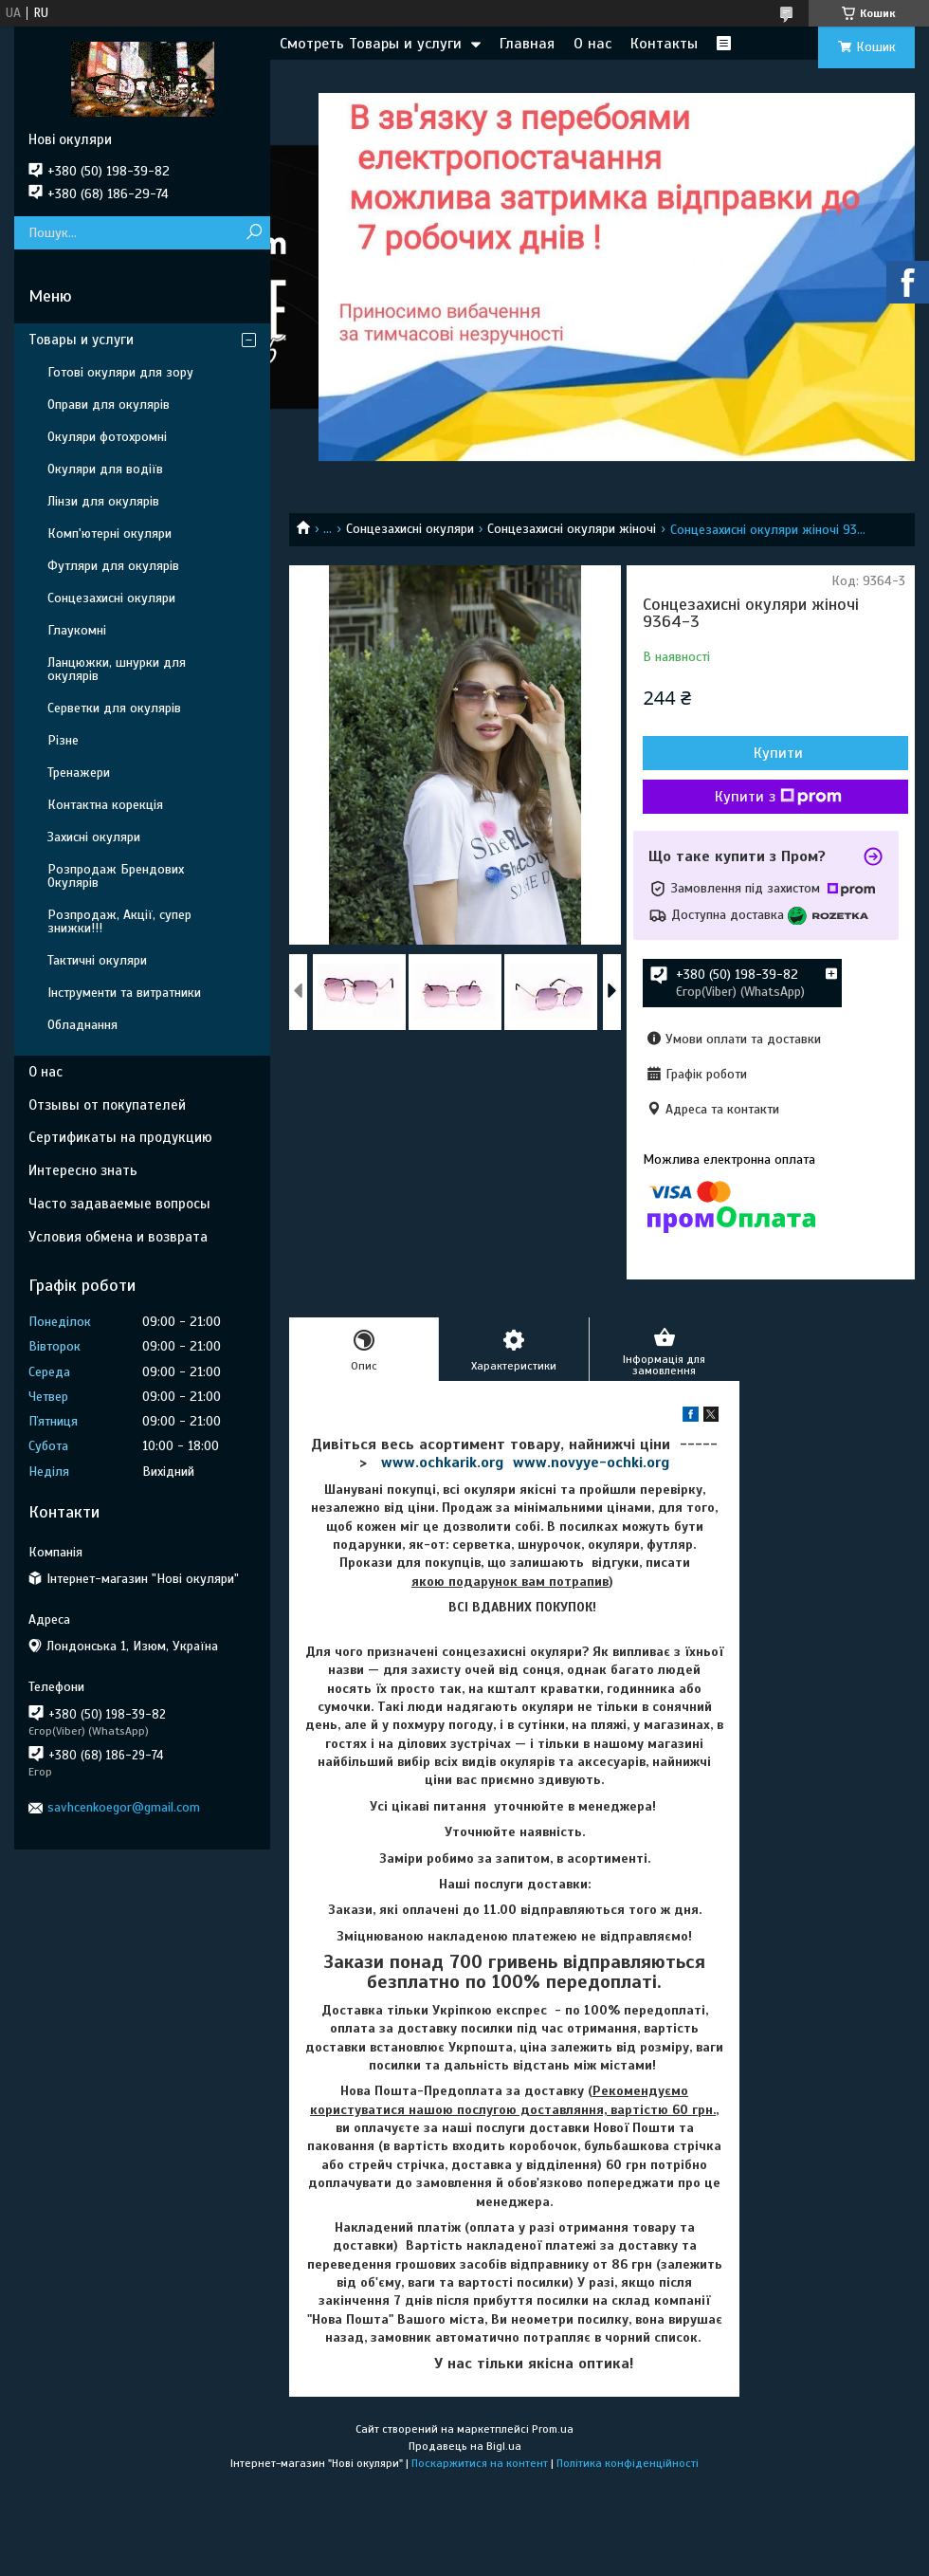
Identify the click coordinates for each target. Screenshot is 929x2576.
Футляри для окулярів (113, 566)
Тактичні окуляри (97, 960)
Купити (778, 753)
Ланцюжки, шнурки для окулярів (116, 669)
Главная (527, 43)
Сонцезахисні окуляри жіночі (571, 529)
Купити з (778, 796)
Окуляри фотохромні (107, 437)
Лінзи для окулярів (103, 501)
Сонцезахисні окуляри (410, 529)
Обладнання (82, 1025)
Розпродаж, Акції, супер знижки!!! (119, 921)
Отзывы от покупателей (107, 1104)
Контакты (664, 43)
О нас (592, 43)
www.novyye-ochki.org (591, 1462)
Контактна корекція (105, 805)
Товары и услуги (81, 339)
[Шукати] (253, 232)
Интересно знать (82, 1170)
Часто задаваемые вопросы (119, 1203)
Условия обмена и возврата (118, 1236)
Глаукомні (76, 630)
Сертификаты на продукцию (120, 1137)
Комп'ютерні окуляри (109, 533)
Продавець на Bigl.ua (465, 2446)
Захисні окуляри (93, 837)
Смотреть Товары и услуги (371, 43)
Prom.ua (553, 2429)
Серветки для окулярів (114, 708)
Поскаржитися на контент (479, 2463)
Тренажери (78, 772)
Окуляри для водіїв (105, 469)
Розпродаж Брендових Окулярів (115, 876)
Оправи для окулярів (108, 404)
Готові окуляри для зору (120, 372)
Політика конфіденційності (627, 2463)
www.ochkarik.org (442, 1462)
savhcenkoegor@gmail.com (123, 1807)
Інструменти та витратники (124, 992)
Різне (63, 740)
